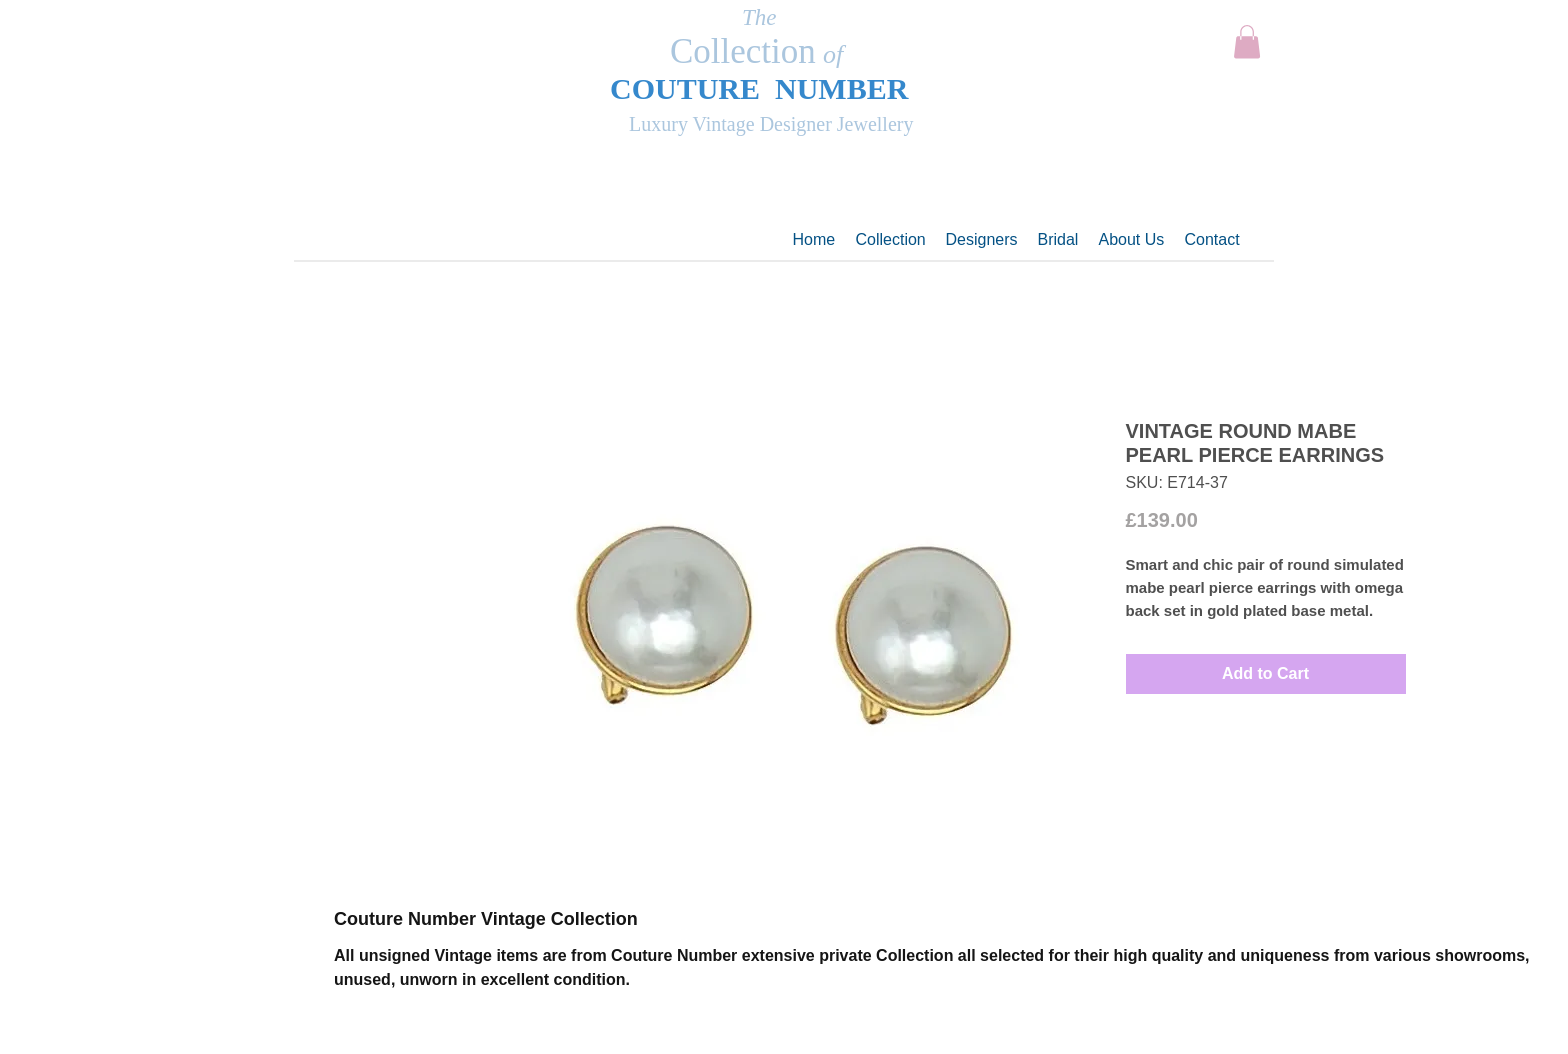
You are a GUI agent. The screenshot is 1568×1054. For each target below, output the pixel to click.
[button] (1247, 41)
